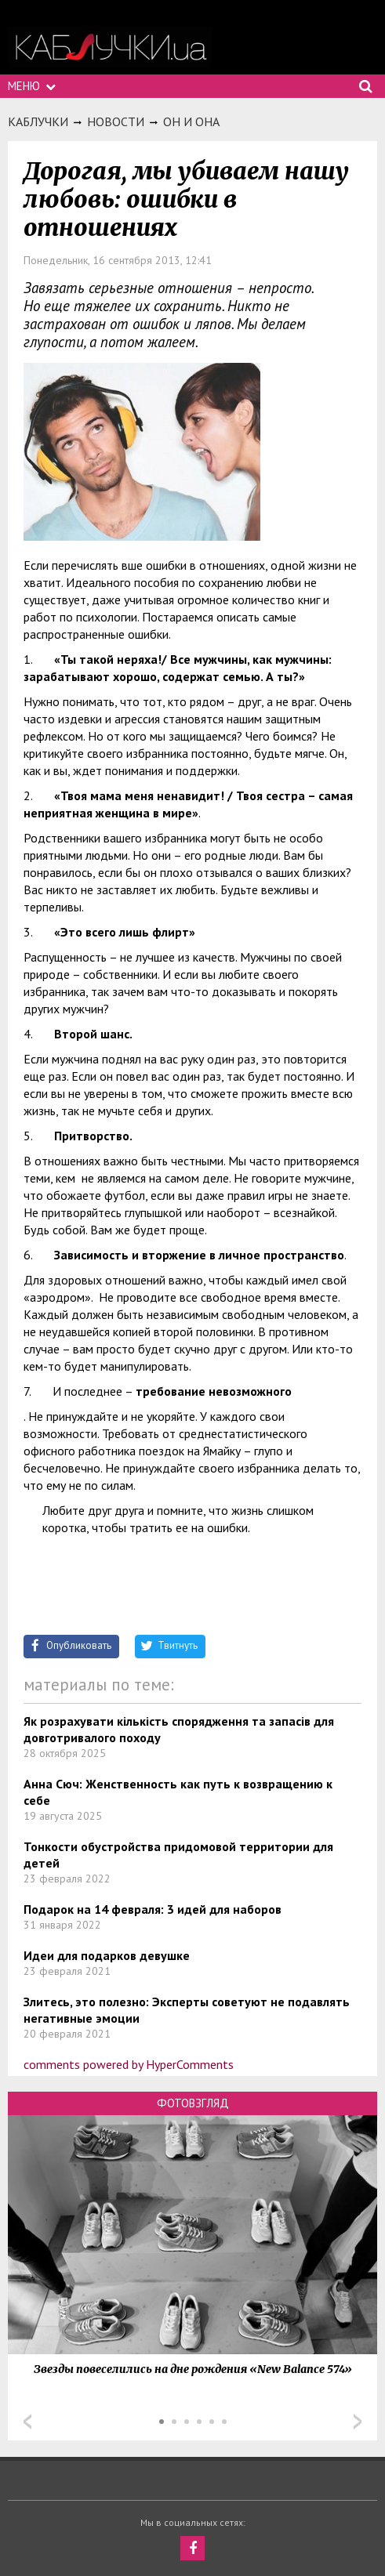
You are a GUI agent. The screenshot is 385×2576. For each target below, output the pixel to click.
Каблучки (38, 121)
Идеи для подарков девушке (107, 1955)
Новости (115, 121)
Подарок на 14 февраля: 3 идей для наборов (152, 1909)
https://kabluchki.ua (110, 47)
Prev (27, 2421)
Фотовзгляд (193, 2103)
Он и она (191, 121)
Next (357, 2421)
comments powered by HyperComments (129, 2064)
